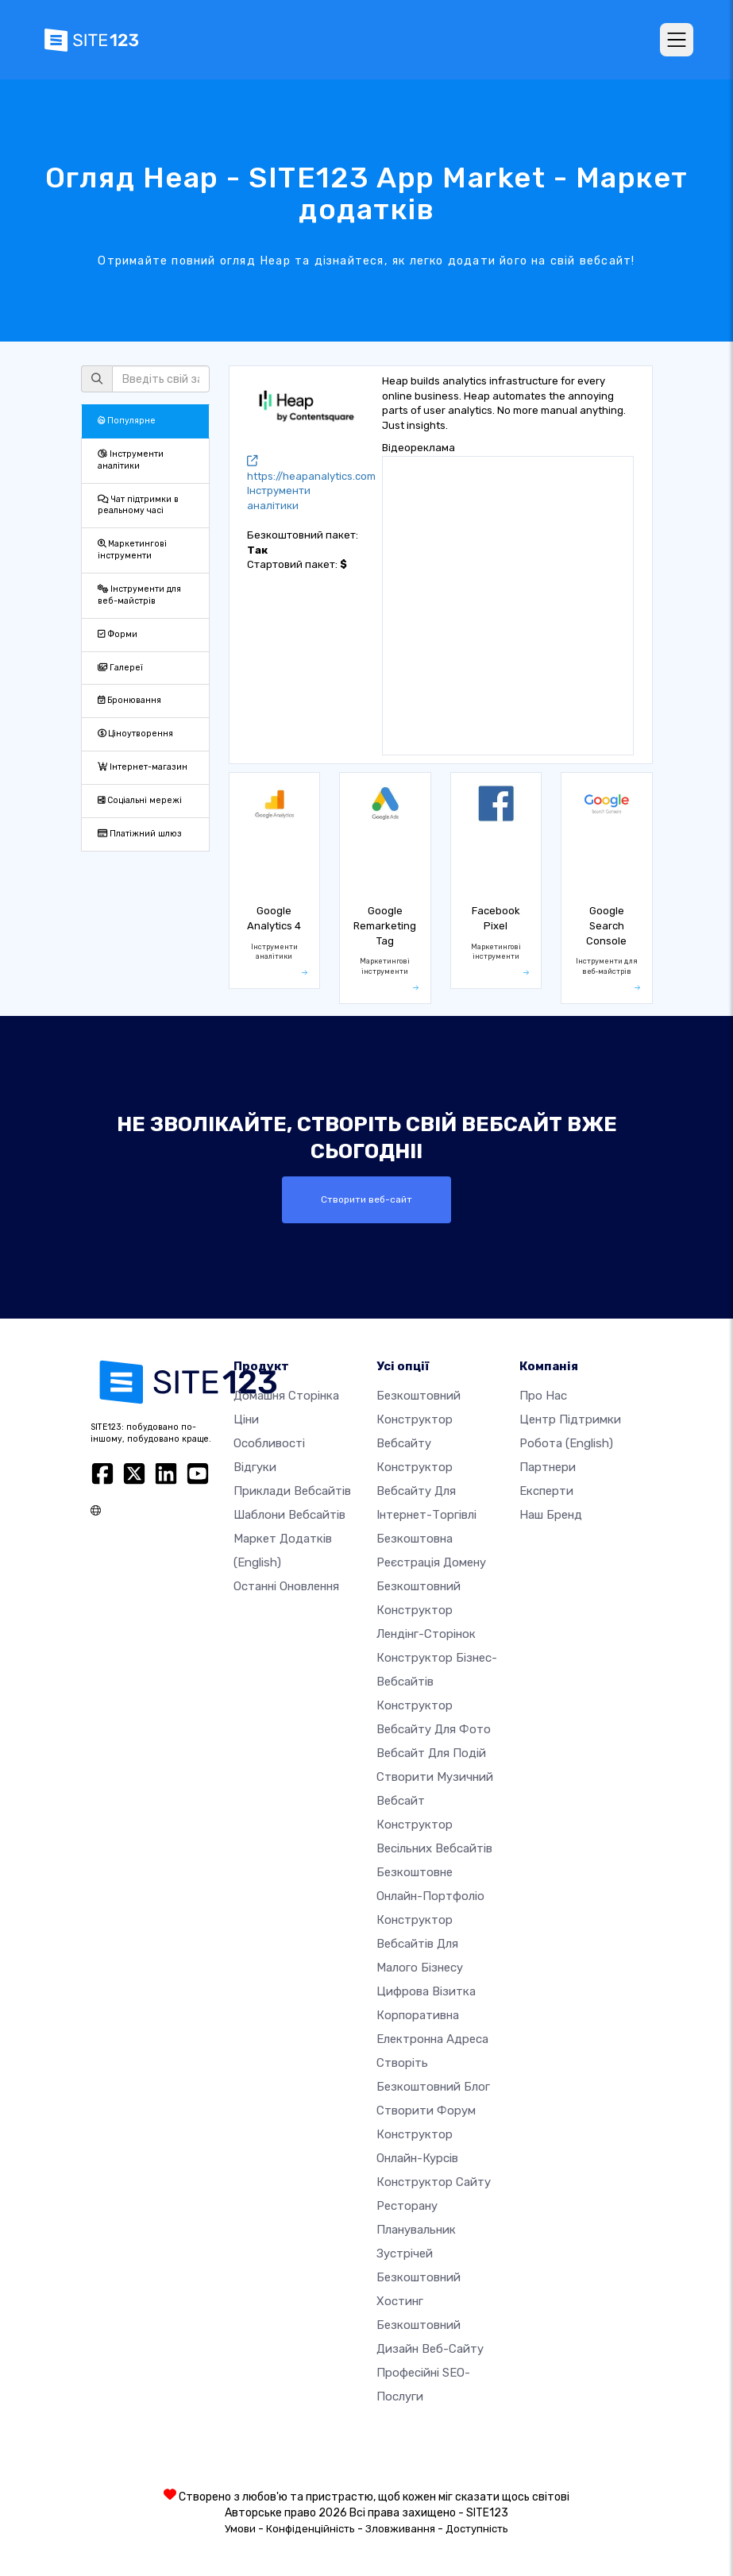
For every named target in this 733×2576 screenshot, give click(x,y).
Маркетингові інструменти (132, 550)
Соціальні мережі (140, 800)
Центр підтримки (570, 1419)
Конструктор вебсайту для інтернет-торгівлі (426, 1490)
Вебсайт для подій (431, 1752)
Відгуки (254, 1466)
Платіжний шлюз (140, 833)
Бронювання (129, 700)
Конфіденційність (310, 2528)
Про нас (543, 1395)
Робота (566, 1442)
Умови (240, 2528)
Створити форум (426, 2110)
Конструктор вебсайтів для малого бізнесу (419, 1943)
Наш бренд (550, 1514)
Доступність (477, 2528)
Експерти (546, 1490)
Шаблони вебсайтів (289, 1514)
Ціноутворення (135, 733)
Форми (117, 634)
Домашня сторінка (286, 1395)
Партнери (547, 1466)
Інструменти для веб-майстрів (139, 595)
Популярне (127, 420)
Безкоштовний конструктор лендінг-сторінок (426, 1609)
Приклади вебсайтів (292, 1490)
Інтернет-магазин (142, 767)
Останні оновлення (286, 1585)
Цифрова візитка (426, 1990)
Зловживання (400, 2528)
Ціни (246, 1419)
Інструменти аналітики (131, 460)
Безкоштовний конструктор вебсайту (418, 1419)
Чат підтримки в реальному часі (138, 505)
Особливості (269, 1442)
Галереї (120, 667)
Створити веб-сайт (366, 1199)
